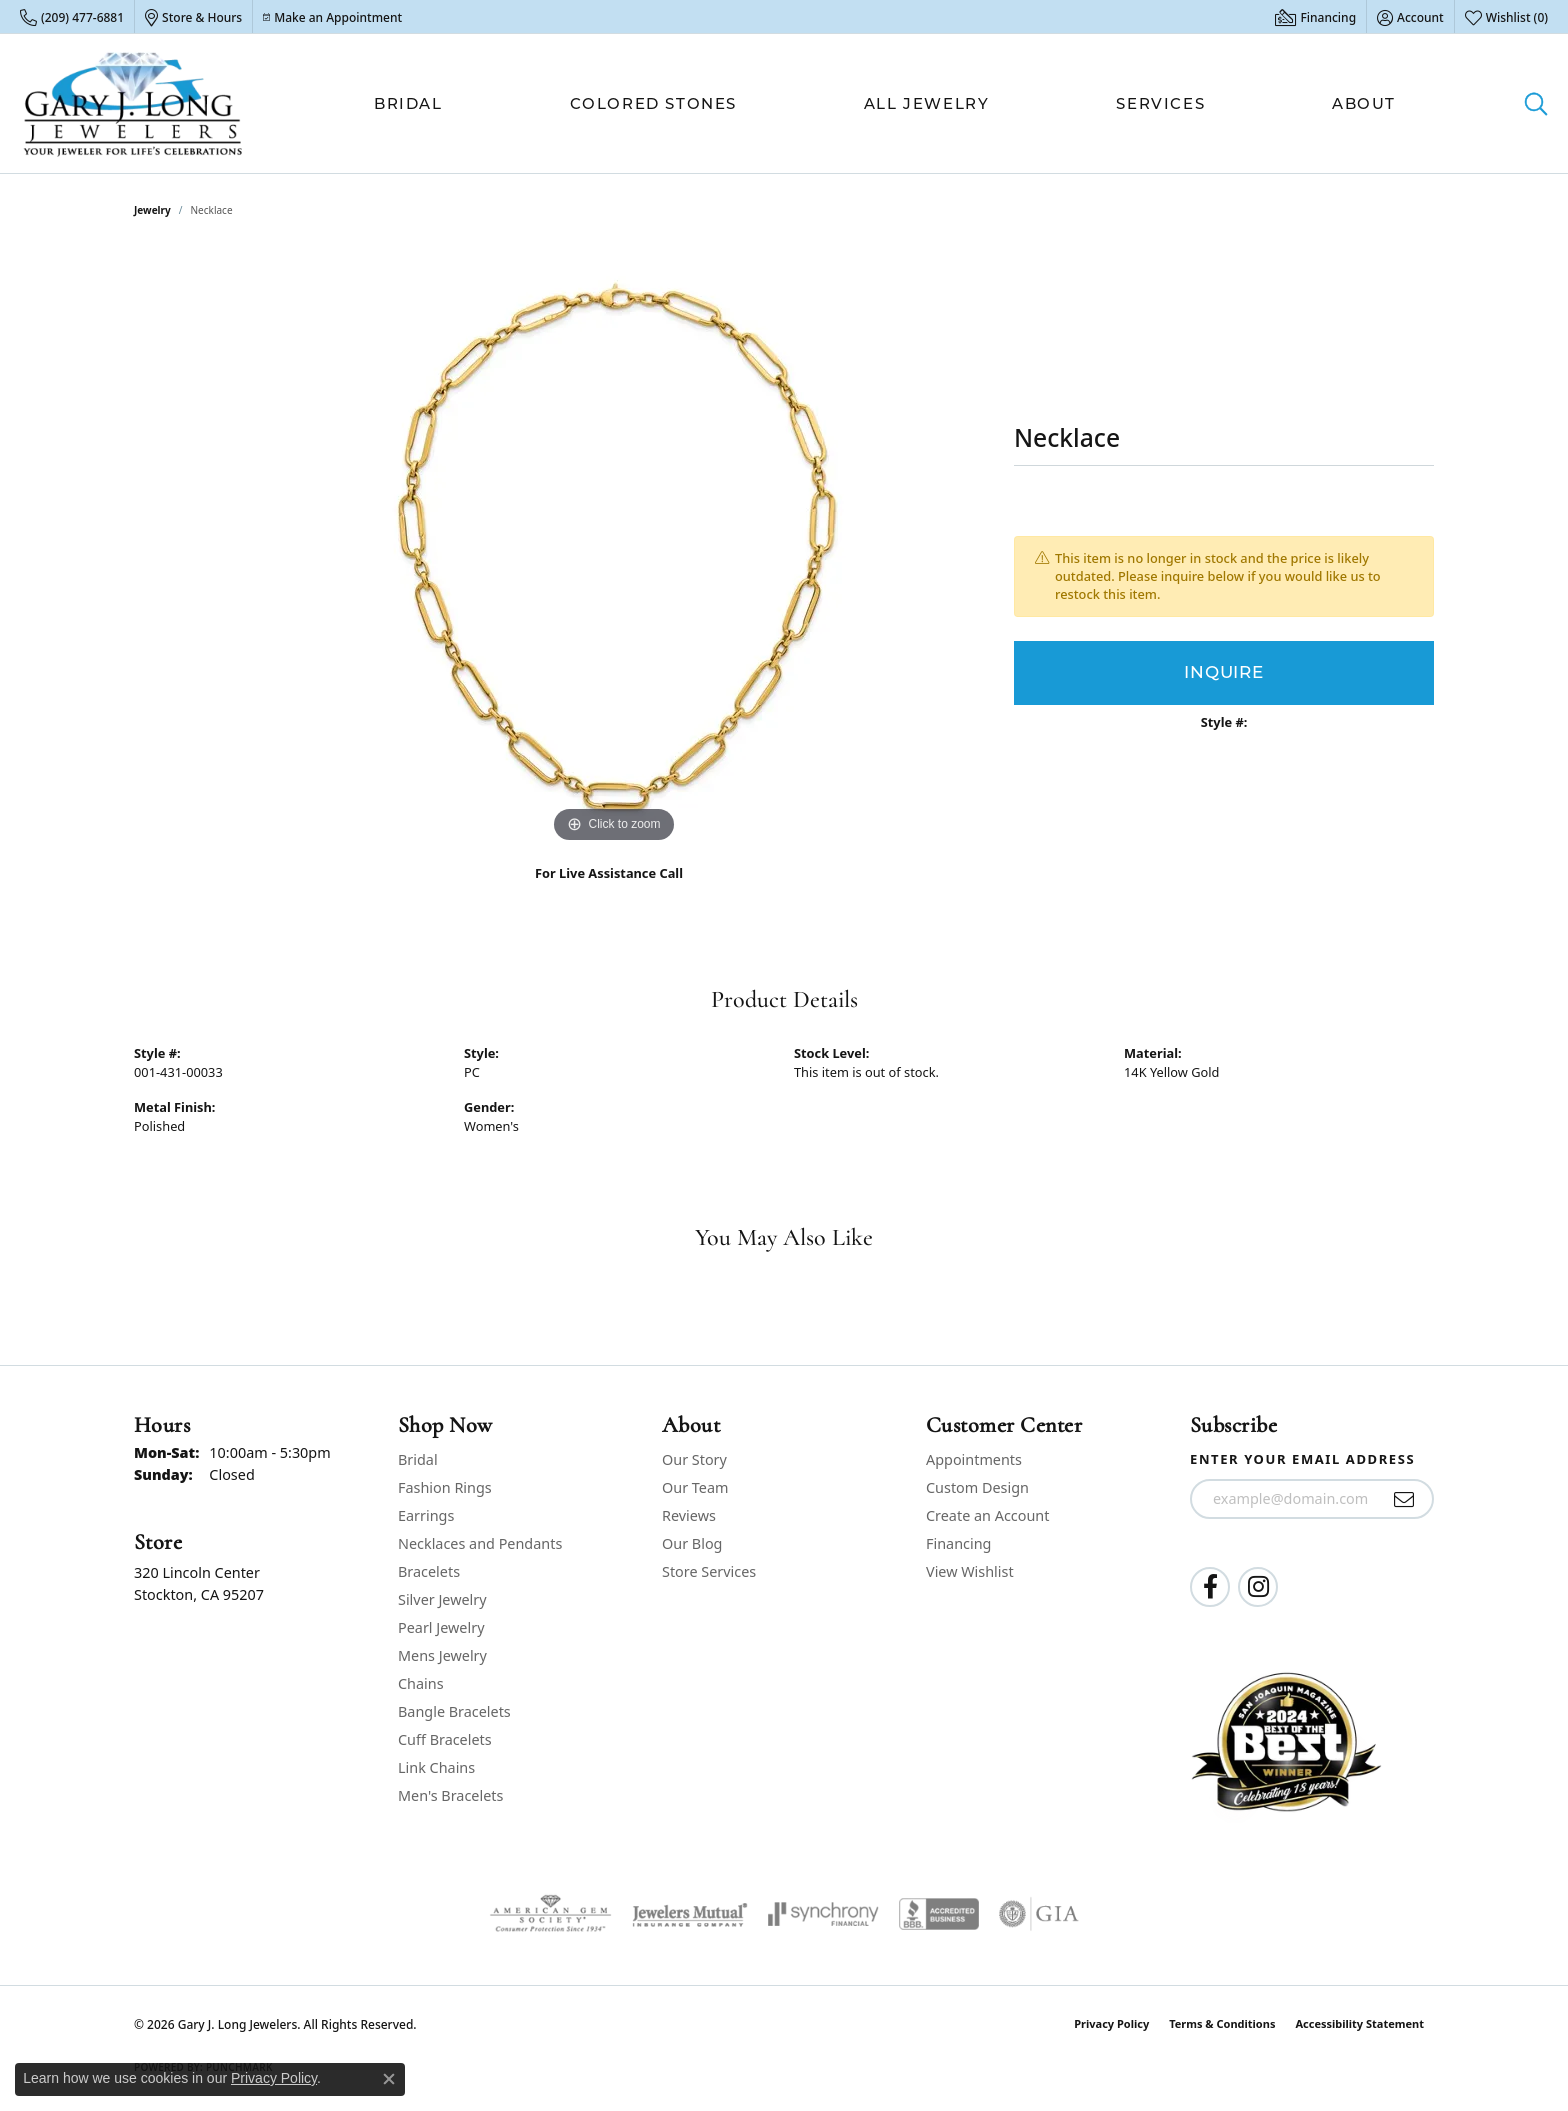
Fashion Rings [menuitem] (445, 1487)
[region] (614, 548)
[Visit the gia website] (1039, 1914)
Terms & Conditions (1222, 2023)
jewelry (152, 210)
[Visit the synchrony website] (823, 1914)
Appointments (974, 1459)
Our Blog (692, 1543)
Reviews (689, 1515)
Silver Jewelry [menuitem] (442, 1599)
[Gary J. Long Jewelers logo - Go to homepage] (133, 103)
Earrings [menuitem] (426, 1515)
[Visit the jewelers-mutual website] (689, 1914)
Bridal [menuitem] (418, 1459)
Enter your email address (1302, 1459)
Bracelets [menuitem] (429, 1571)
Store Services (709, 1571)
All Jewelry (927, 103)
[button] (1410, 17)
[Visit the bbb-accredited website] (939, 1914)
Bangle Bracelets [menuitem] (454, 1711)
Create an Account (987, 1515)
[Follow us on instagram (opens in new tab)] (1258, 1587)
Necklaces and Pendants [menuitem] (480, 1543)
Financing (958, 1543)
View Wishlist (970, 1571)
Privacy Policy (1111, 2023)
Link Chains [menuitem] (436, 1767)
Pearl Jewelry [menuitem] (441, 1627)
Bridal (408, 103)
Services (1160, 103)
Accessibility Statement (1359, 2023)
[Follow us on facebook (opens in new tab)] (1210, 1587)
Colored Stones (653, 103)
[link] (72, 17)
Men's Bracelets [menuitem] (450, 1795)
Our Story (694, 1459)
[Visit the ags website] (550, 1914)
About (1364, 103)
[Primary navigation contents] (885, 103)
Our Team (695, 1487)
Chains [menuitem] (421, 1683)
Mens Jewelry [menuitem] (442, 1655)
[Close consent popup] (389, 2079)
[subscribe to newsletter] (1404, 1499)
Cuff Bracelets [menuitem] (445, 1739)
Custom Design (977, 1487)
